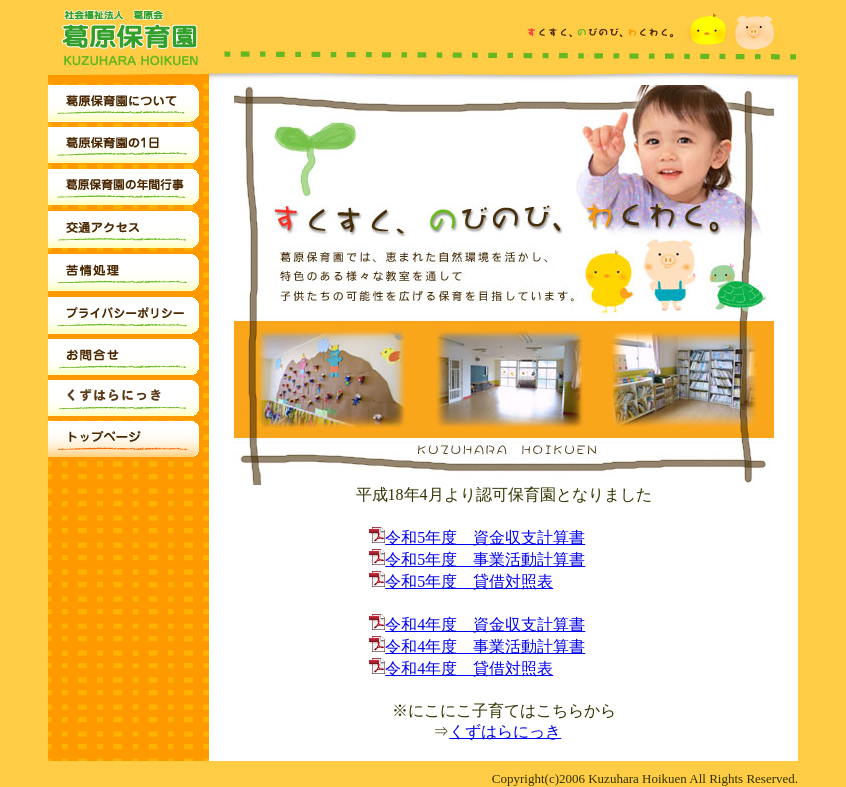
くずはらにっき (505, 731)
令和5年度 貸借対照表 (461, 581)
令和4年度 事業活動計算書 (477, 646)
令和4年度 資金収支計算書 (477, 624)
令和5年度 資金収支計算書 (477, 537)
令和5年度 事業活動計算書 (477, 559)
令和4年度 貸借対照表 (461, 668)
